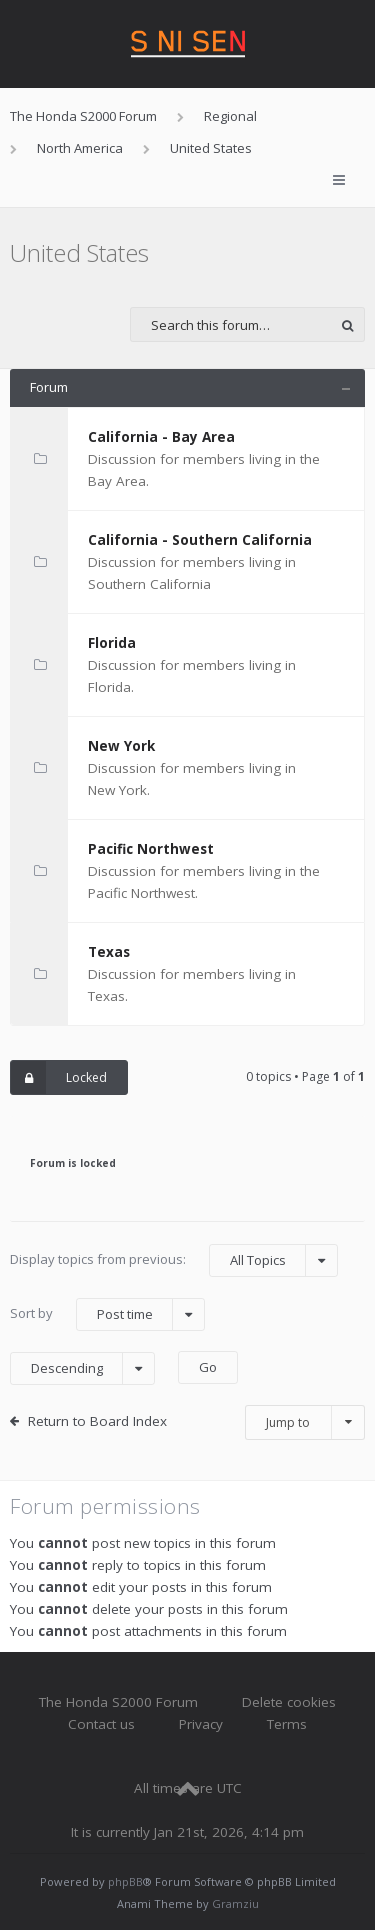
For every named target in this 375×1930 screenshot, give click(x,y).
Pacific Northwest (151, 849)
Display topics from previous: (174, 1260)
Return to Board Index (97, 1421)
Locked (59, 1077)
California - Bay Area (161, 437)
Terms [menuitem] (287, 1724)
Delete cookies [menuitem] (289, 1702)
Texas (109, 952)
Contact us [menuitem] (101, 1724)
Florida (112, 643)
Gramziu (235, 1903)
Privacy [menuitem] (201, 1724)
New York (121, 746)
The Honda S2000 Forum (118, 1702)
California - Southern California (200, 540)
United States (79, 252)
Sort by (107, 1314)
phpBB (125, 1881)
